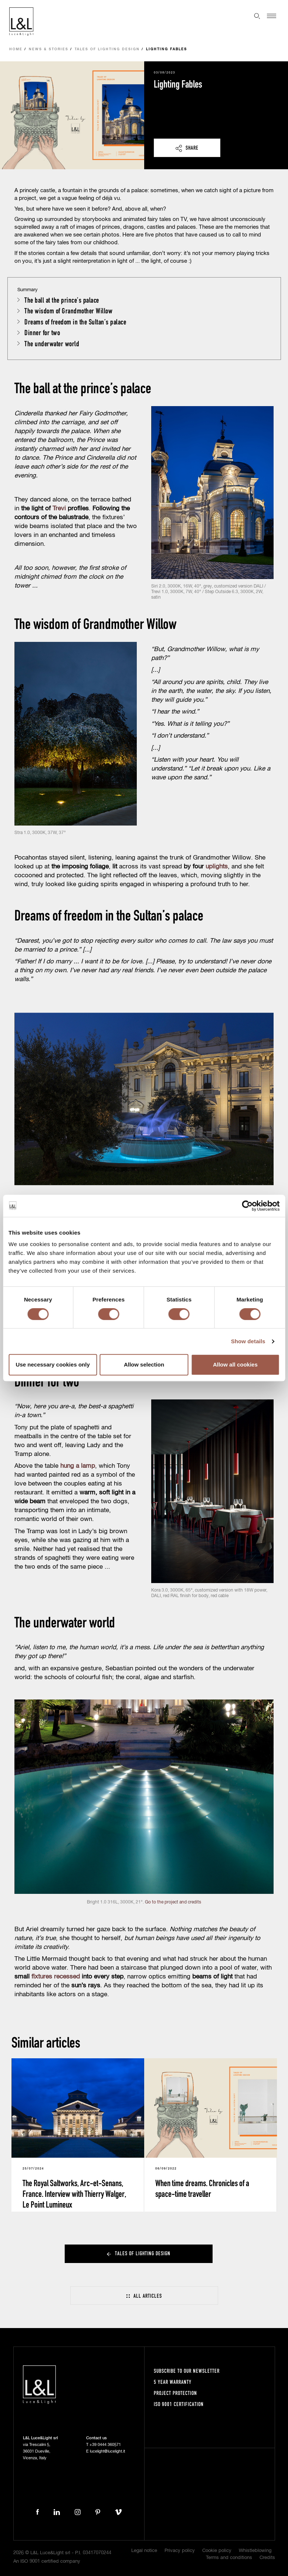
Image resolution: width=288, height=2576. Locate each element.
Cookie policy (216, 2550)
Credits (267, 2557)
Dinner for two (42, 332)
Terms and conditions (229, 2557)
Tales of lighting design (107, 49)
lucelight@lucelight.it (107, 2451)
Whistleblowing (255, 2550)
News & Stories (48, 49)
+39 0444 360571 (105, 2445)
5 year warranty (173, 2382)
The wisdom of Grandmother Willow (68, 310)
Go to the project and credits (173, 1902)
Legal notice (144, 2550)
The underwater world (51, 343)
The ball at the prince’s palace (61, 299)
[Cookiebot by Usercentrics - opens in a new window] (247, 1205)
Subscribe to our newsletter (187, 2370)
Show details (248, 1341)
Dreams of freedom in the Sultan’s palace (75, 321)
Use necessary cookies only (53, 1364)
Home (16, 49)
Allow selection (144, 1364)
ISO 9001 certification (179, 2404)
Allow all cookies (235, 1364)
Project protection (175, 2393)
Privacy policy (180, 2550)
